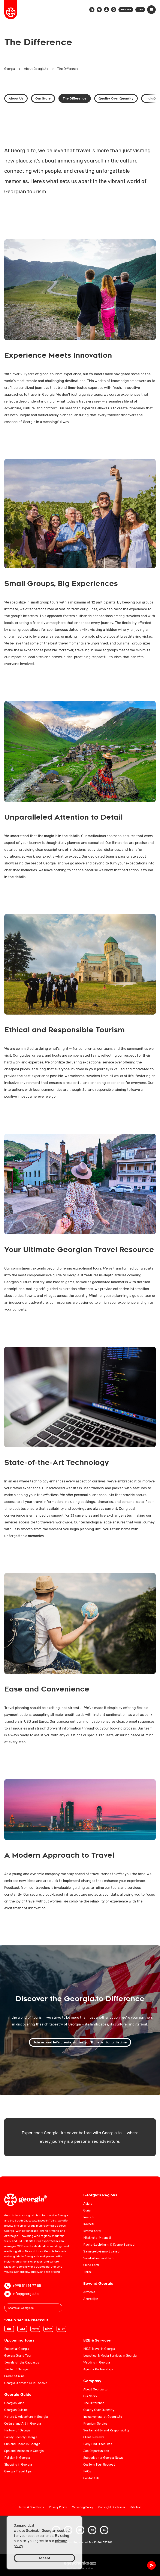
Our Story (43, 98)
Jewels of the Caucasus (21, 2362)
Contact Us (91, 2478)
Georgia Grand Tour (17, 2356)
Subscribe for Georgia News (103, 2458)
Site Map (136, 2507)
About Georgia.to (36, 69)
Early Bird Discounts (97, 2444)
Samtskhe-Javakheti (98, 2258)
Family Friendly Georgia (20, 2437)
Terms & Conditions (31, 2507)
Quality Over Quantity (116, 98)
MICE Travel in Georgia (99, 2349)
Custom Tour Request (99, 2464)
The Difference (75, 98)
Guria (87, 2210)
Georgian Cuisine (16, 2410)
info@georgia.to (21, 2294)
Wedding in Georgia (96, 2362)
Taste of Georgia (16, 2369)
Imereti (88, 2217)
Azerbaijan (90, 2299)
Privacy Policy (58, 2507)
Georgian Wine (14, 2403)
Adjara (87, 2203)
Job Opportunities (96, 2451)
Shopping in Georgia (18, 2464)
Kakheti (88, 2224)
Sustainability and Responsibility (106, 2430)
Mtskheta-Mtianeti (97, 2238)
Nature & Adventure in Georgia (26, 2417)
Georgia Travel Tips (18, 2471)
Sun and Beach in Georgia (22, 2444)
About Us (16, 98)
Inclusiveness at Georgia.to (102, 2417)
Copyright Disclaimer (111, 2507)
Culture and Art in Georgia (22, 2423)
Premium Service (95, 2423)
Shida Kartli (91, 2265)
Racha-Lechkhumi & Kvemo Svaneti (109, 2244)
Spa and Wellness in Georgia (24, 2451)
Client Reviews (94, 2437)
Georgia (9, 69)
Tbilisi (87, 2272)
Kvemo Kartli (92, 2231)
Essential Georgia (16, 2349)
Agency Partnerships (98, 2369)
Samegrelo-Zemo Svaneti (101, 2251)
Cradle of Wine (14, 2376)
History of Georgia (17, 2430)
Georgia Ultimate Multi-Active (25, 2383)
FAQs (87, 2471)
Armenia (89, 2292)
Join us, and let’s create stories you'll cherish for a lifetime (80, 2042)
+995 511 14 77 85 (22, 2286)
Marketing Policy (82, 2507)
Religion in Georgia (17, 2458)
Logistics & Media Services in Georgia (110, 2356)
